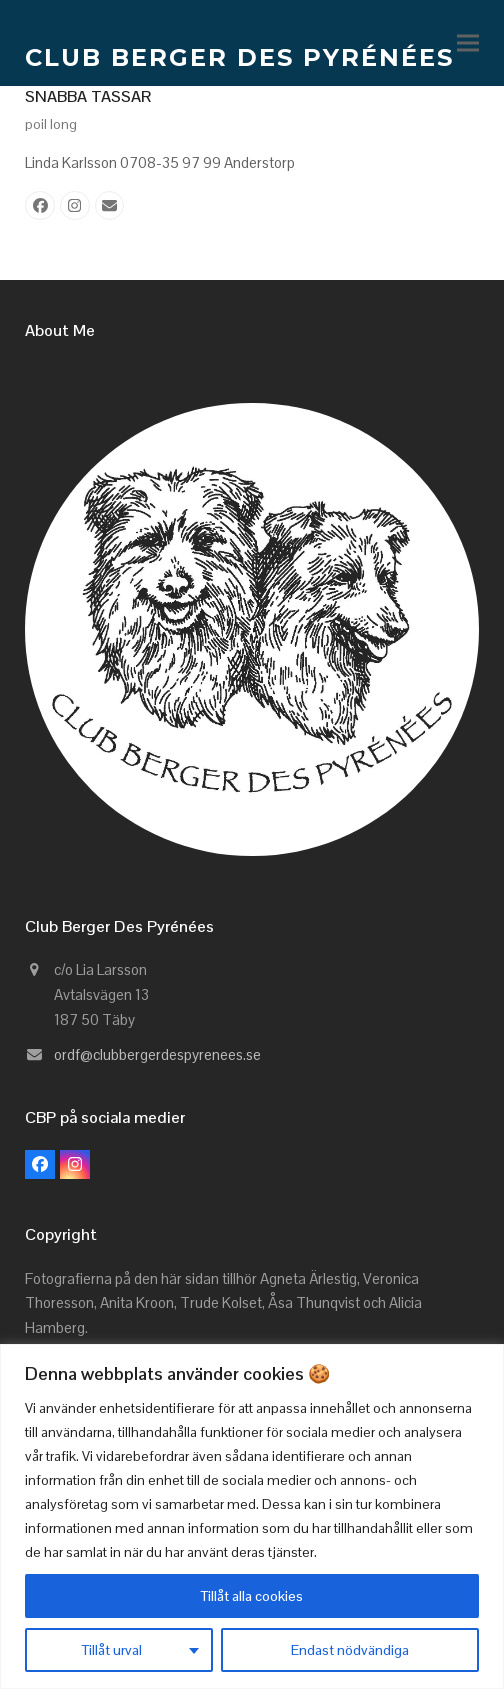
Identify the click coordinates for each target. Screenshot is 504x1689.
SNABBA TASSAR (88, 96)
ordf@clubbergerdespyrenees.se (157, 1054)
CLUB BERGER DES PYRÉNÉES (239, 57)
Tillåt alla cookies (252, 1596)
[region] (252, 1516)
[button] (468, 43)
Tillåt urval (112, 1650)
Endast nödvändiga (350, 1650)
